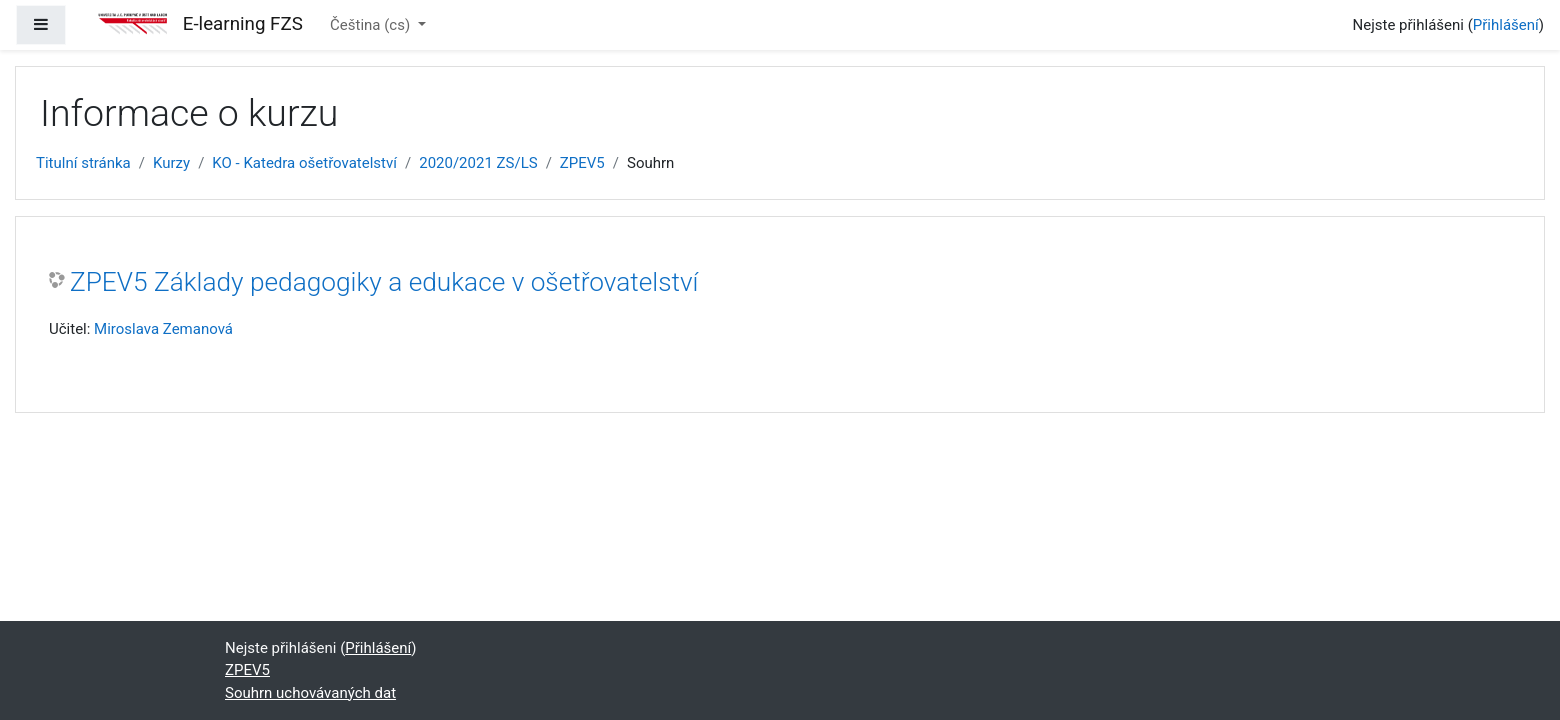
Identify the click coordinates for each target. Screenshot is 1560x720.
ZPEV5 (582, 163)
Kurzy (171, 163)
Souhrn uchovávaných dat (310, 693)
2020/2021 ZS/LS (478, 163)
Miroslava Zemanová (163, 329)
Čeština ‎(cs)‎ (372, 25)
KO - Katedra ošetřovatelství (304, 163)
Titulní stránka (83, 163)
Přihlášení (1506, 25)
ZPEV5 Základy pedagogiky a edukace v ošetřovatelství (384, 282)
